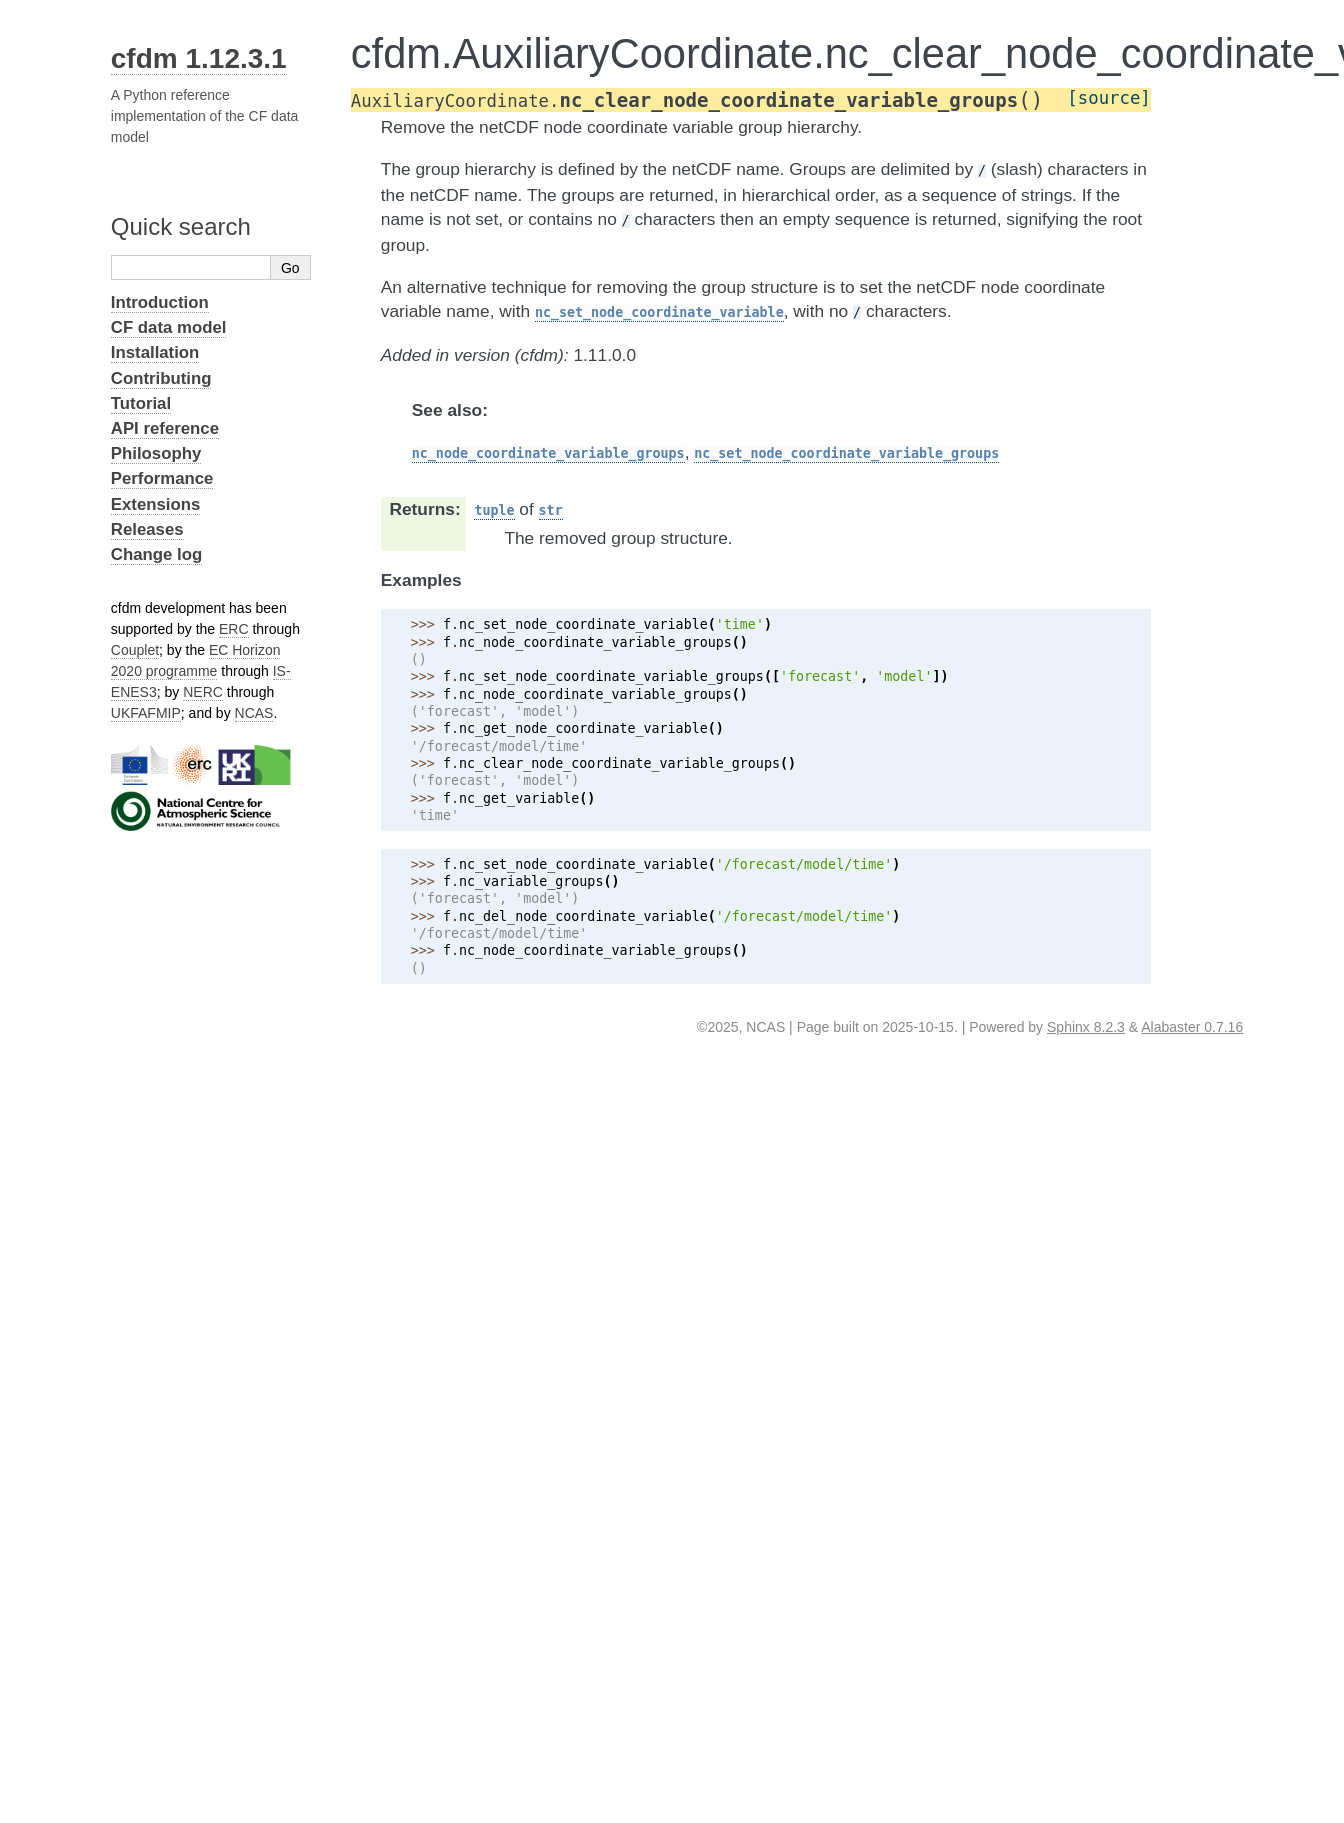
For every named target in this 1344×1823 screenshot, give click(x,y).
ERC (234, 629)
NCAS (254, 713)
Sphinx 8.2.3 (1086, 1027)
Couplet (135, 650)
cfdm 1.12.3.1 (199, 58)
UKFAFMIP (146, 713)
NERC (203, 692)
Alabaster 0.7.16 (1192, 1027)
